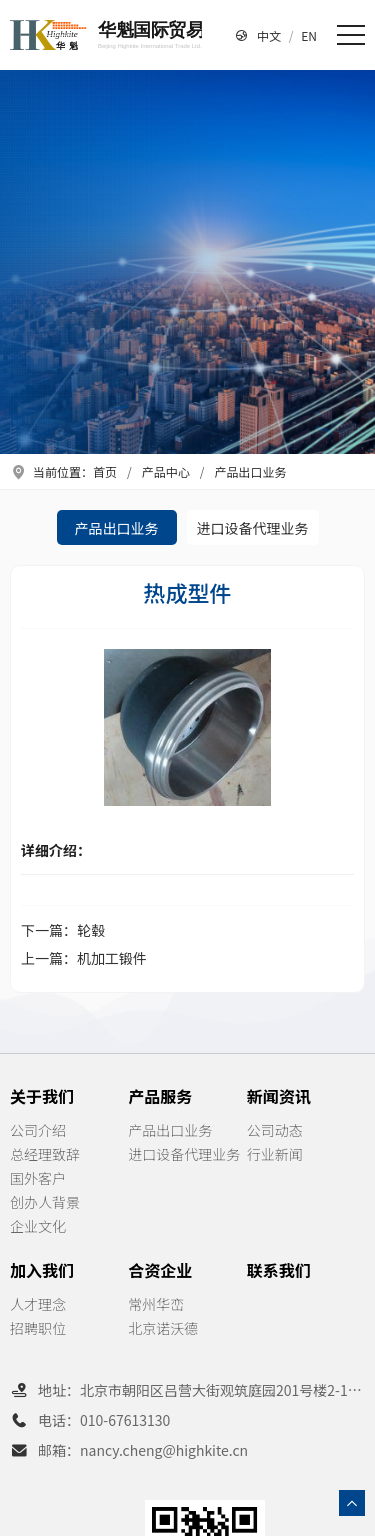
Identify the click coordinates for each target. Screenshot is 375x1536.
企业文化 (38, 1226)
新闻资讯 (279, 1096)
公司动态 (275, 1130)
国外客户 (38, 1178)
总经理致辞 (45, 1154)
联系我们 (279, 1270)
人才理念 (38, 1304)
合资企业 (160, 1270)
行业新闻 (275, 1154)
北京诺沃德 (163, 1328)
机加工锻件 (112, 958)
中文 (269, 35)
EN (309, 35)
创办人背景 (45, 1202)
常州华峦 (156, 1304)
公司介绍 (38, 1130)
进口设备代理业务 (253, 528)
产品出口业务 (250, 471)
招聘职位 (38, 1328)
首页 (105, 471)
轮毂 (91, 930)
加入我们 (42, 1270)
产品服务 (160, 1096)
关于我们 (42, 1096)
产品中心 (166, 471)
